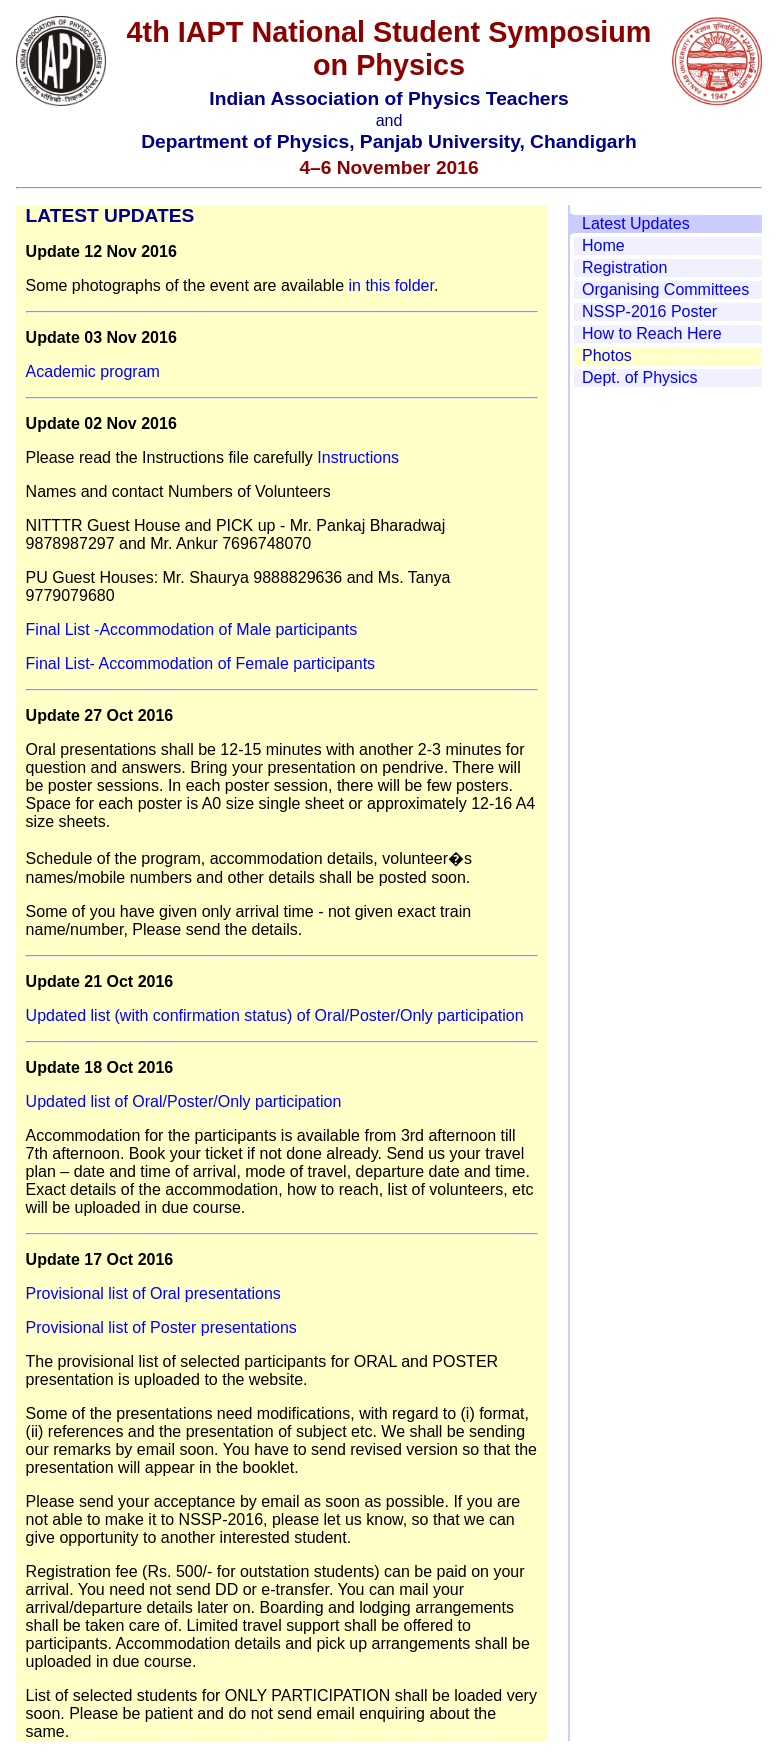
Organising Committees (665, 289)
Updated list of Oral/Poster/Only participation (184, 1101)
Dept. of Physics (640, 377)
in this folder (390, 285)
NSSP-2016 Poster (649, 311)
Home (603, 245)
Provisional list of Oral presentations (153, 1293)
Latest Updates (636, 223)
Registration (624, 267)
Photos (607, 355)
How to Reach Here (652, 333)
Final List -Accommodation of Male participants (192, 629)
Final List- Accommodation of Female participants (200, 663)
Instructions (358, 457)
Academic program (93, 371)
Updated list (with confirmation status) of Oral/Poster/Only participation (275, 1015)
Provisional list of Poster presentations (161, 1327)
